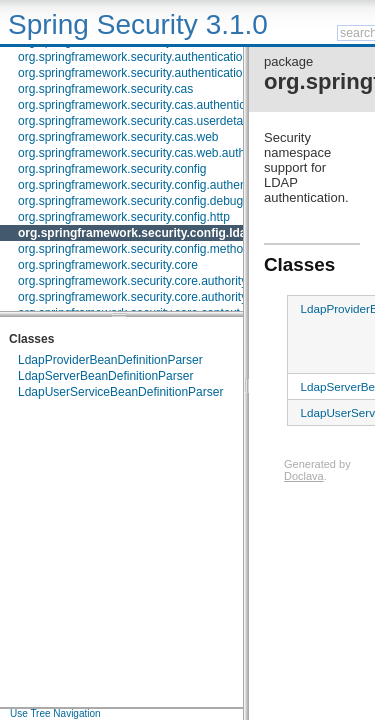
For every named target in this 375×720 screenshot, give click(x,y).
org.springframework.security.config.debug (130, 201)
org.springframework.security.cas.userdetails (136, 121)
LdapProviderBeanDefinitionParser (110, 360)
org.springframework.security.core (108, 265)
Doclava (304, 476)
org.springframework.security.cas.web (118, 137)
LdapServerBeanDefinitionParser (105, 376)
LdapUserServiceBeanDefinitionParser (120, 392)
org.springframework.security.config (112, 169)
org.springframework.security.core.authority (132, 281)
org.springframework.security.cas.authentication (144, 105)
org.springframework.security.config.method (134, 249)
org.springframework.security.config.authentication (151, 185)
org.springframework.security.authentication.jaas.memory (169, 57)
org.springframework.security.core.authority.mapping (157, 297)
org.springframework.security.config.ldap (136, 233)
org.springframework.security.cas (105, 89)
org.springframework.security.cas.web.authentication (157, 153)
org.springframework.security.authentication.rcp (143, 73)
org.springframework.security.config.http (124, 217)
